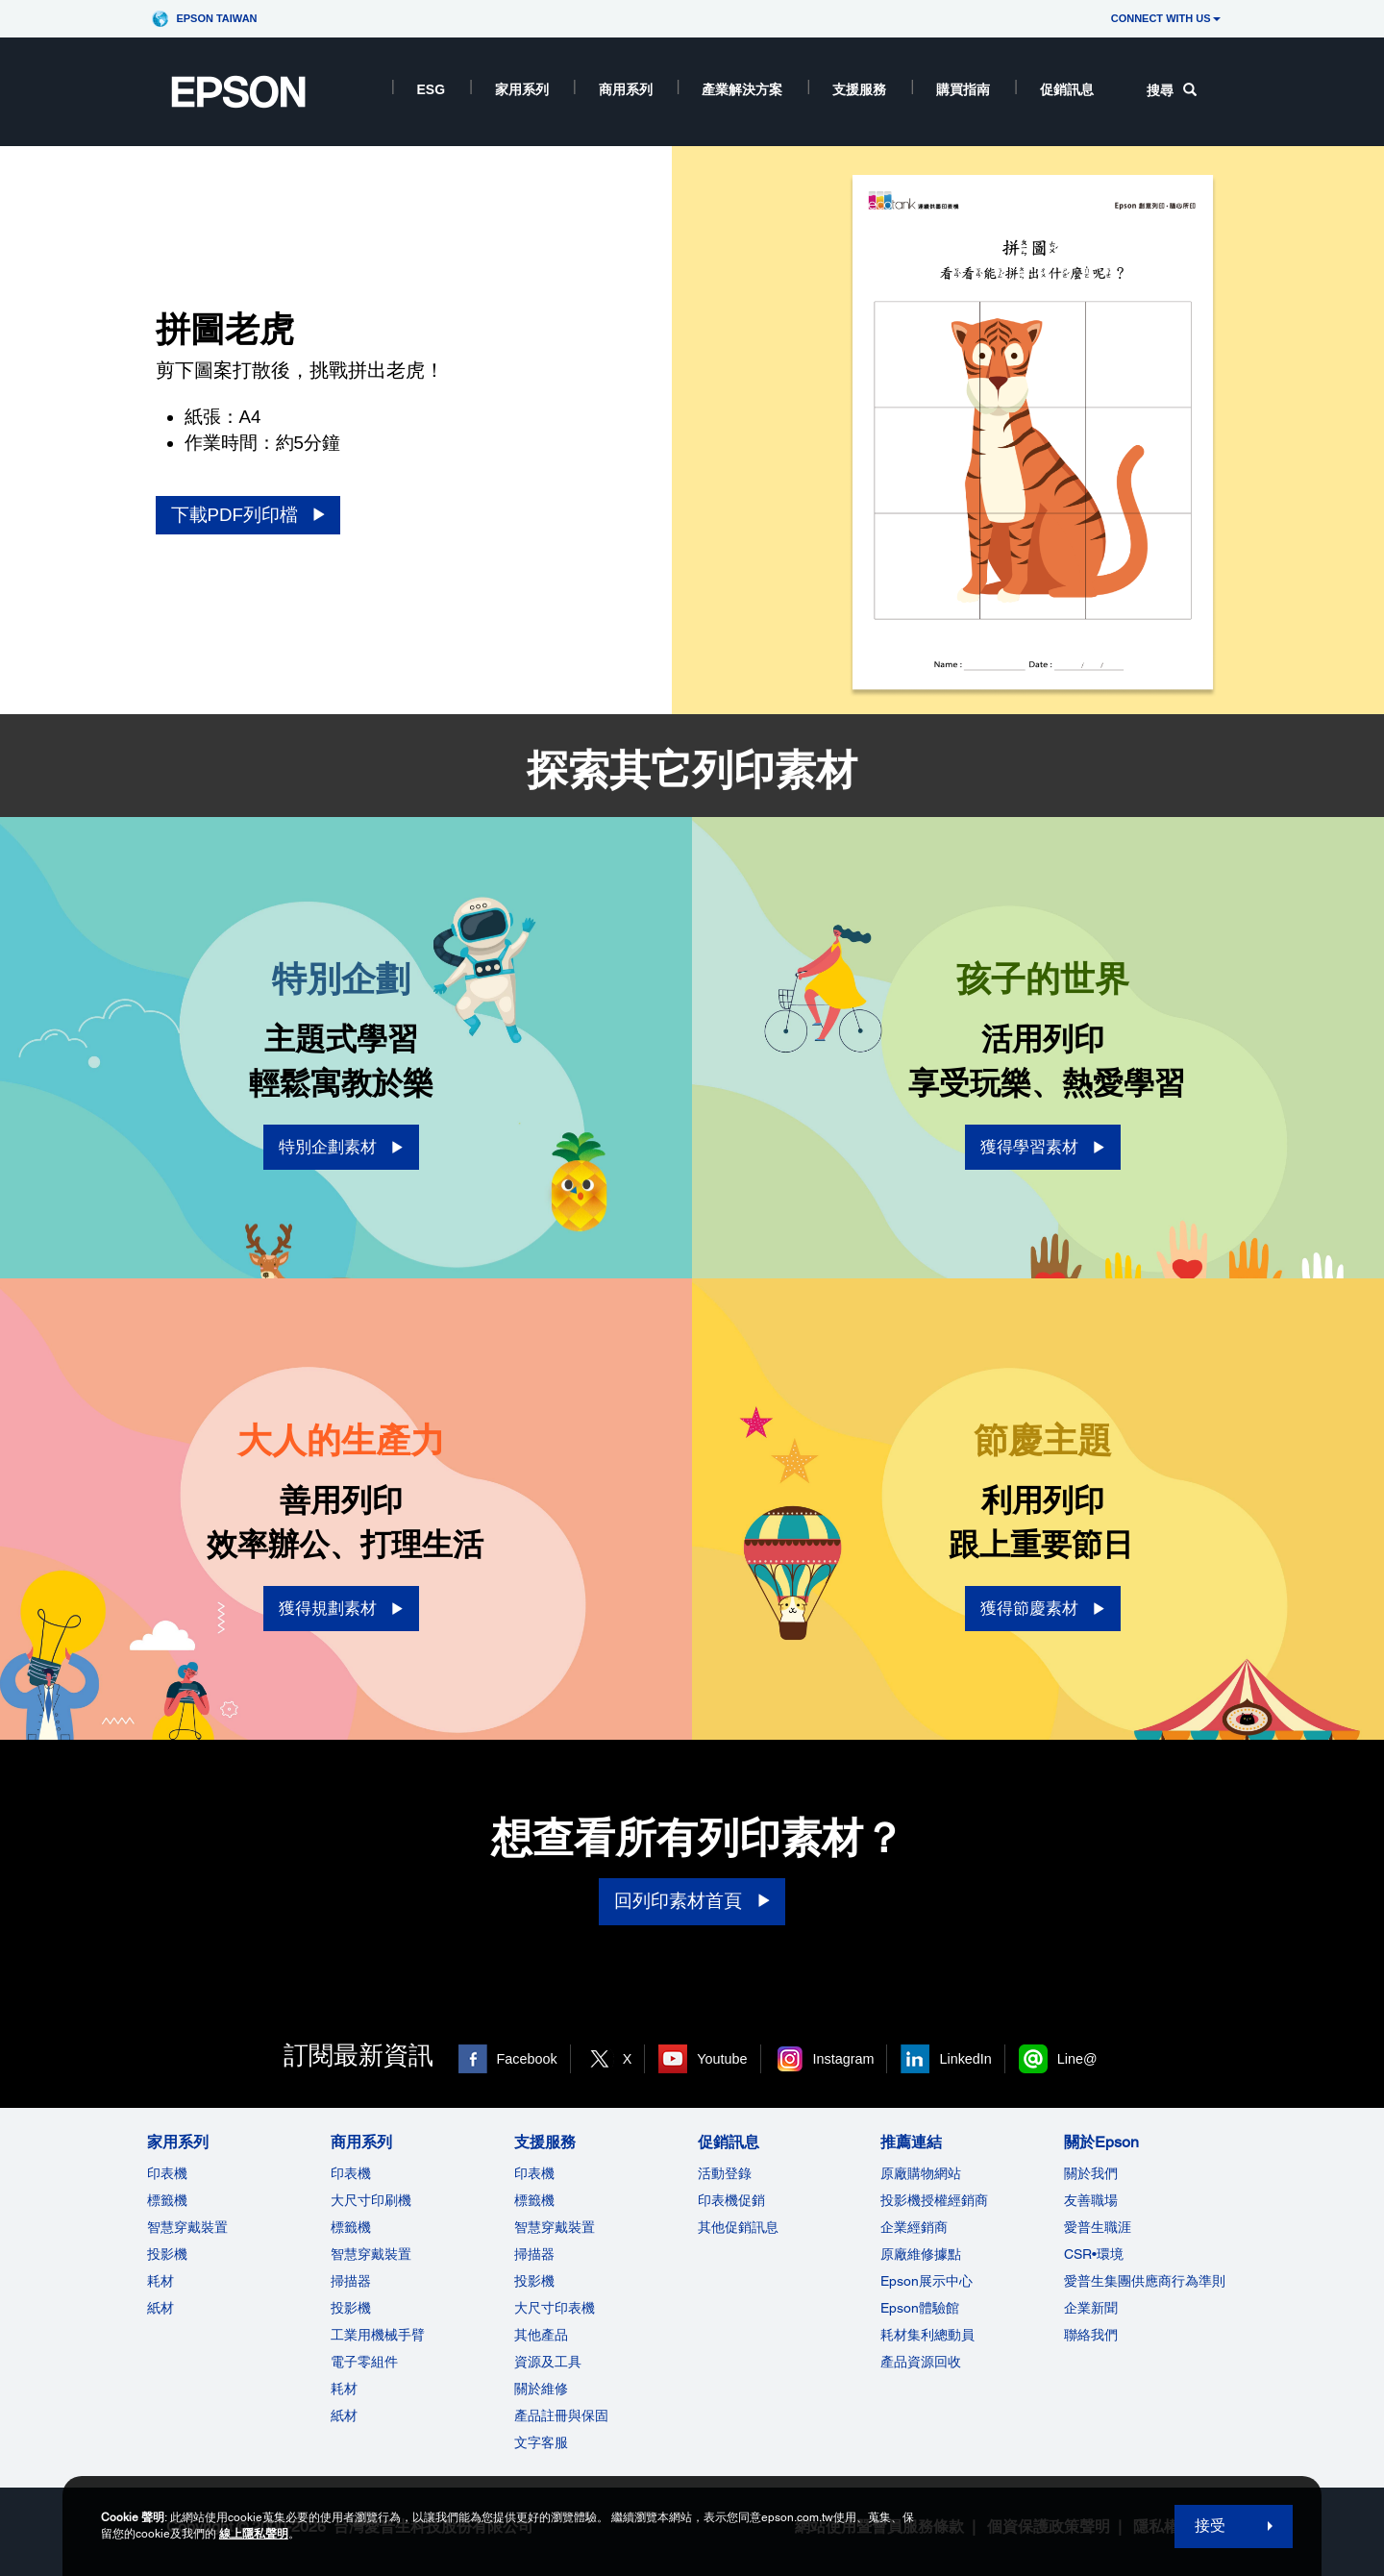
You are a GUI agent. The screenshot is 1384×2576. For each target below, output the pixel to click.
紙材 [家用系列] (160, 2308)
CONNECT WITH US (1166, 18)
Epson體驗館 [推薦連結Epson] (919, 2308)
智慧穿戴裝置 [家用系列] (187, 2227)
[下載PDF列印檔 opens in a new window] (248, 515)
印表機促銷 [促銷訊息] (731, 2200)
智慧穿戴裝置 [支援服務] (554, 2227)
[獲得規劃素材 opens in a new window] (341, 1608)
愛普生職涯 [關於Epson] (1097, 2227)
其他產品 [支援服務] (541, 2334)
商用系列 (626, 89)
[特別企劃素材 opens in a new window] (341, 1147)
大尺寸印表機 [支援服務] (554, 2308)
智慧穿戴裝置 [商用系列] (371, 2254)
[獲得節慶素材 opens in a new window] (1043, 1608)
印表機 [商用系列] (351, 2173)
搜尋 (1172, 90)
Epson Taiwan (216, 18)
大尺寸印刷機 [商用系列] (371, 2200)
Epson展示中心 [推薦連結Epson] (926, 2281)
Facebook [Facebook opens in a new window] (527, 2059)
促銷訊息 (1067, 89)
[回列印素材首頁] (691, 1901)
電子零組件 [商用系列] (364, 2361)
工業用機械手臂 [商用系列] (378, 2334)
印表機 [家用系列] (167, 2173)
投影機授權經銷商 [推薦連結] (934, 2200)
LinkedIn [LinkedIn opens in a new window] (965, 2059)
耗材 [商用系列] (344, 2388)
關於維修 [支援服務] (541, 2388)
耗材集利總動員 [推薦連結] (927, 2334)
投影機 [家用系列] (167, 2254)
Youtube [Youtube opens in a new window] (722, 2059)
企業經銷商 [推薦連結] (914, 2227)
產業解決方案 (742, 89)
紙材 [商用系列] (344, 2415)
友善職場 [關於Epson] (1091, 2200)
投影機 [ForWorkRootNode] (351, 2308)
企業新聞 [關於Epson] (1091, 2308)
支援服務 (859, 89)
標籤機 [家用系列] (167, 2200)
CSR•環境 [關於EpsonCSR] (1094, 2254)
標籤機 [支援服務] (534, 2200)
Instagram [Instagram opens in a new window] (844, 2059)
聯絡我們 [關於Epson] (1091, 2334)
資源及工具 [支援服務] (547, 2361)
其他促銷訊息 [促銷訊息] (738, 2227)
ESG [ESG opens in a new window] (431, 89)
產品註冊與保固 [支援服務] (561, 2415)
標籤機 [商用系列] (351, 2227)
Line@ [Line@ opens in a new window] (1077, 2059)
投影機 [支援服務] (534, 2281)
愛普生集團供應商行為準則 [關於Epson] (1144, 2281)
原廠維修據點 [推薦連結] (920, 2254)
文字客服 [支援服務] (541, 2442)
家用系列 (522, 89)
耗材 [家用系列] (160, 2281)
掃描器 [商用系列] (351, 2281)
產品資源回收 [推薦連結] (920, 2361)
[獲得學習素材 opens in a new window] (1043, 1147)
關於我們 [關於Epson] (1091, 2173)
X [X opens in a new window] (627, 2059)
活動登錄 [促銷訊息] (725, 2173)
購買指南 (963, 89)
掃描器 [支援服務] (534, 2254)
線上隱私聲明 (253, 2533)
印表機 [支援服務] (534, 2173)
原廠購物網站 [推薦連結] (920, 2173)
